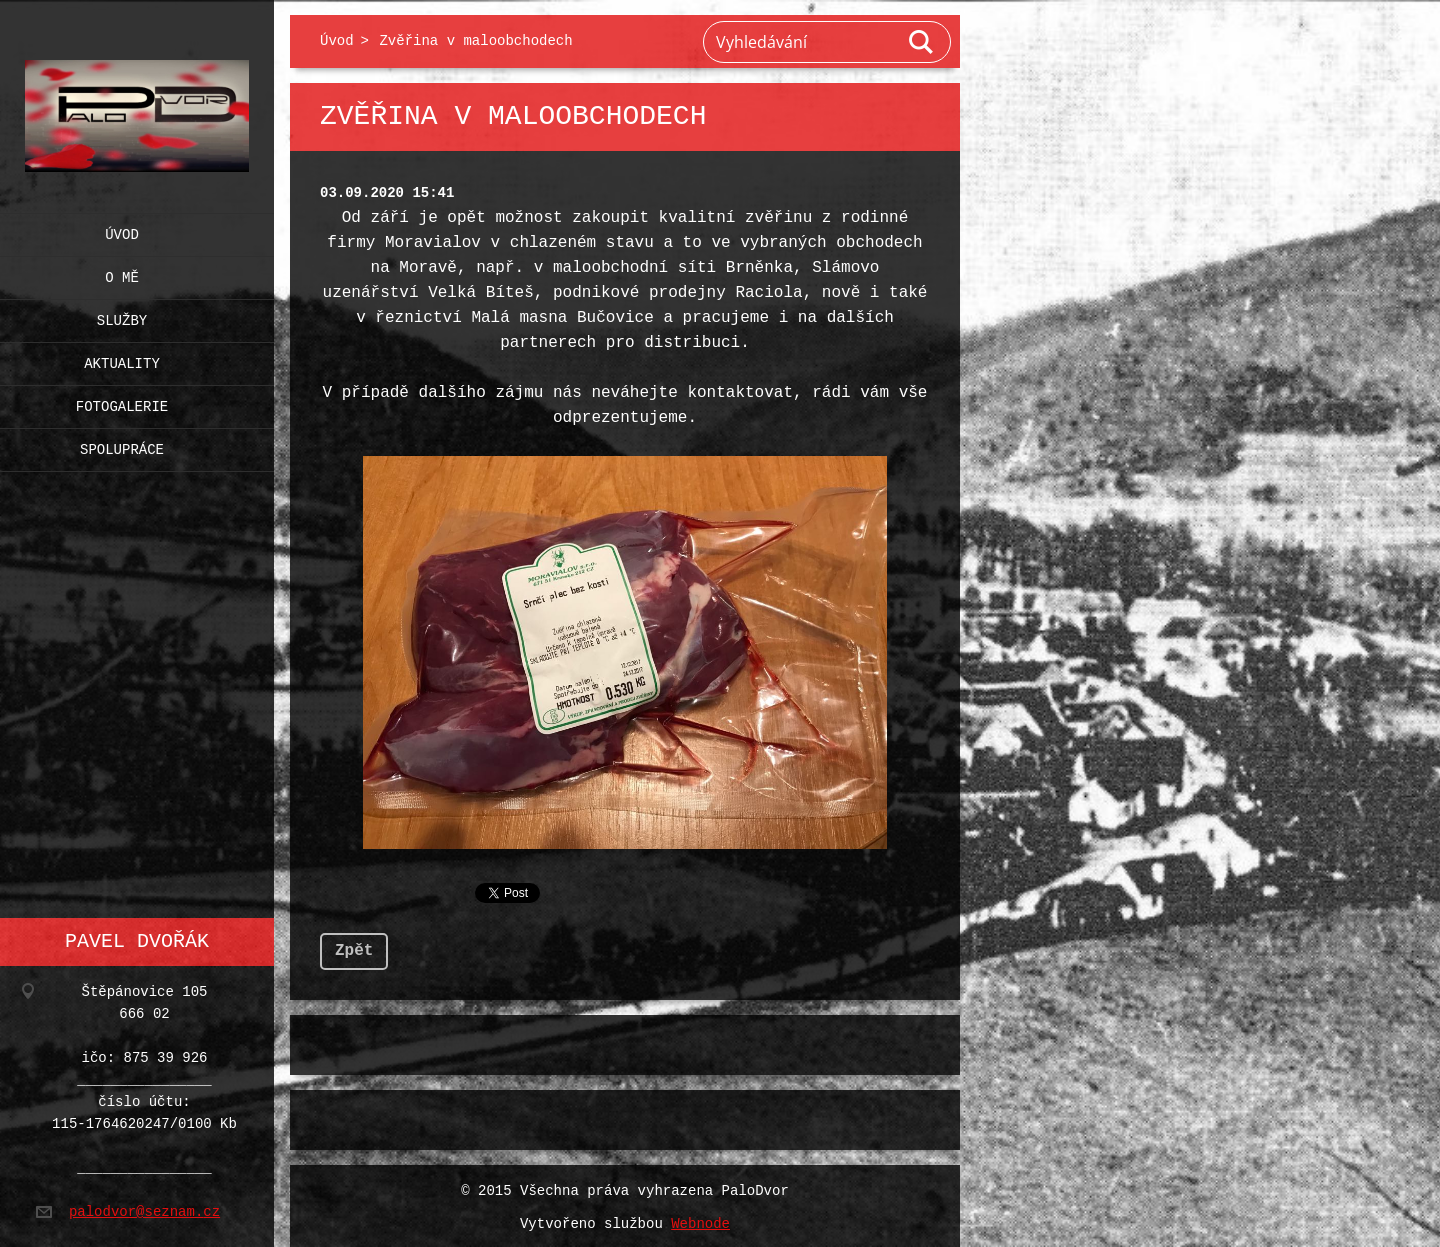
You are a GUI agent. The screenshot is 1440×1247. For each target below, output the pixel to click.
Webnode (700, 1220)
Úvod (122, 230)
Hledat (922, 42)
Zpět (354, 947)
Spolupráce (122, 445)
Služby (122, 316)
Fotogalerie (122, 402)
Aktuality (122, 359)
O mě (122, 273)
